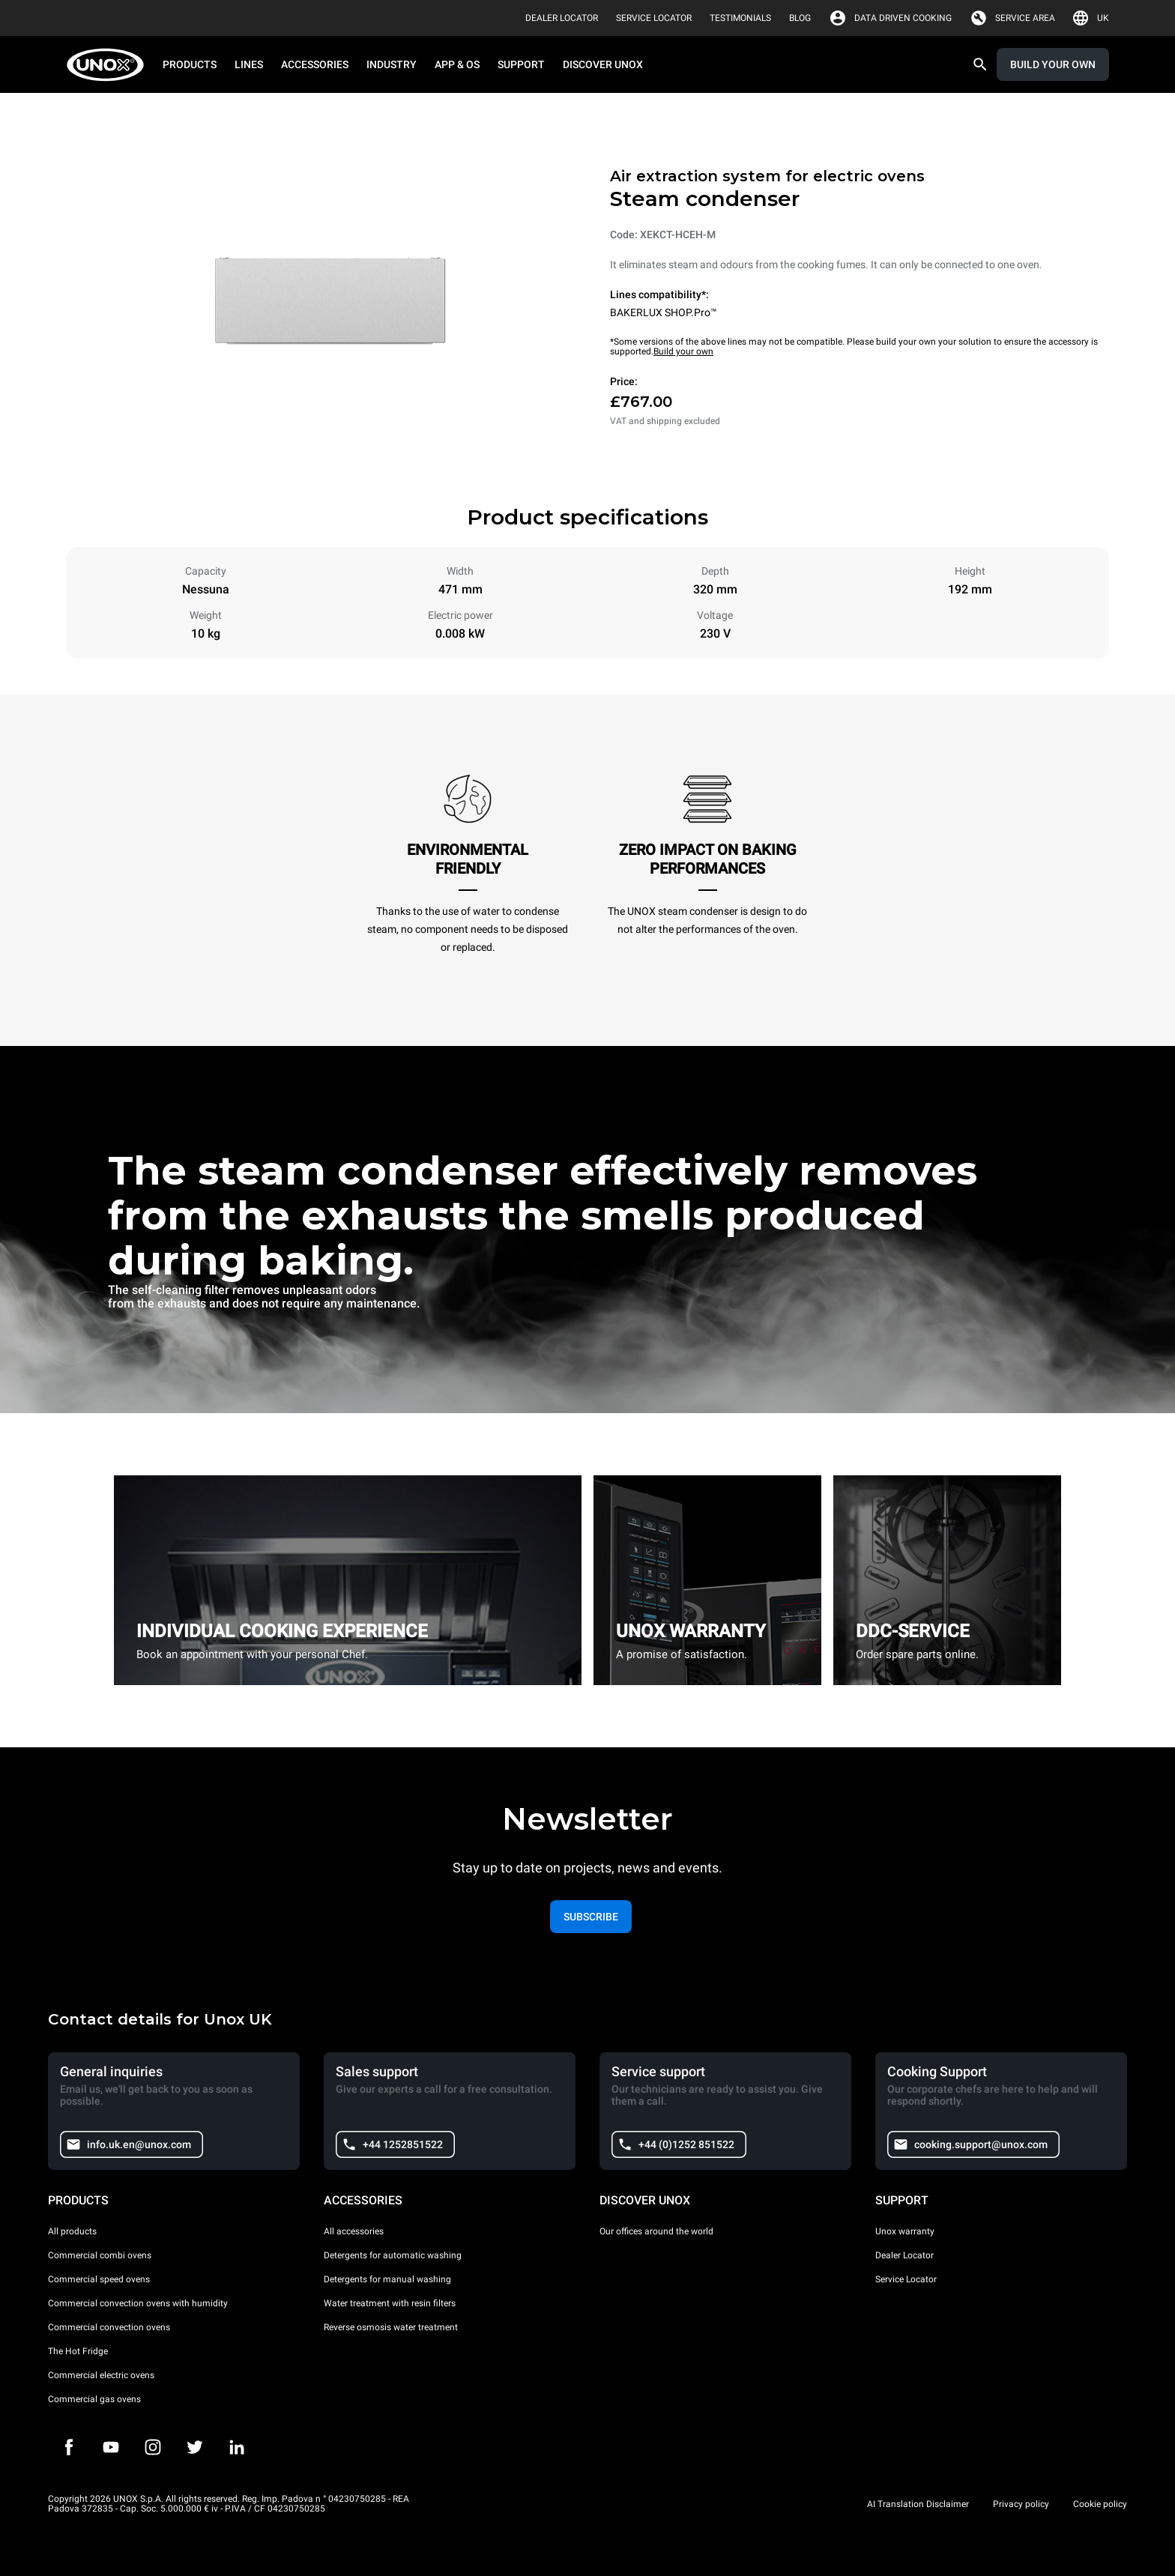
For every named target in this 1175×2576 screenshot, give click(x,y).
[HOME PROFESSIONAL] (110, 65)
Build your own (683, 351)
